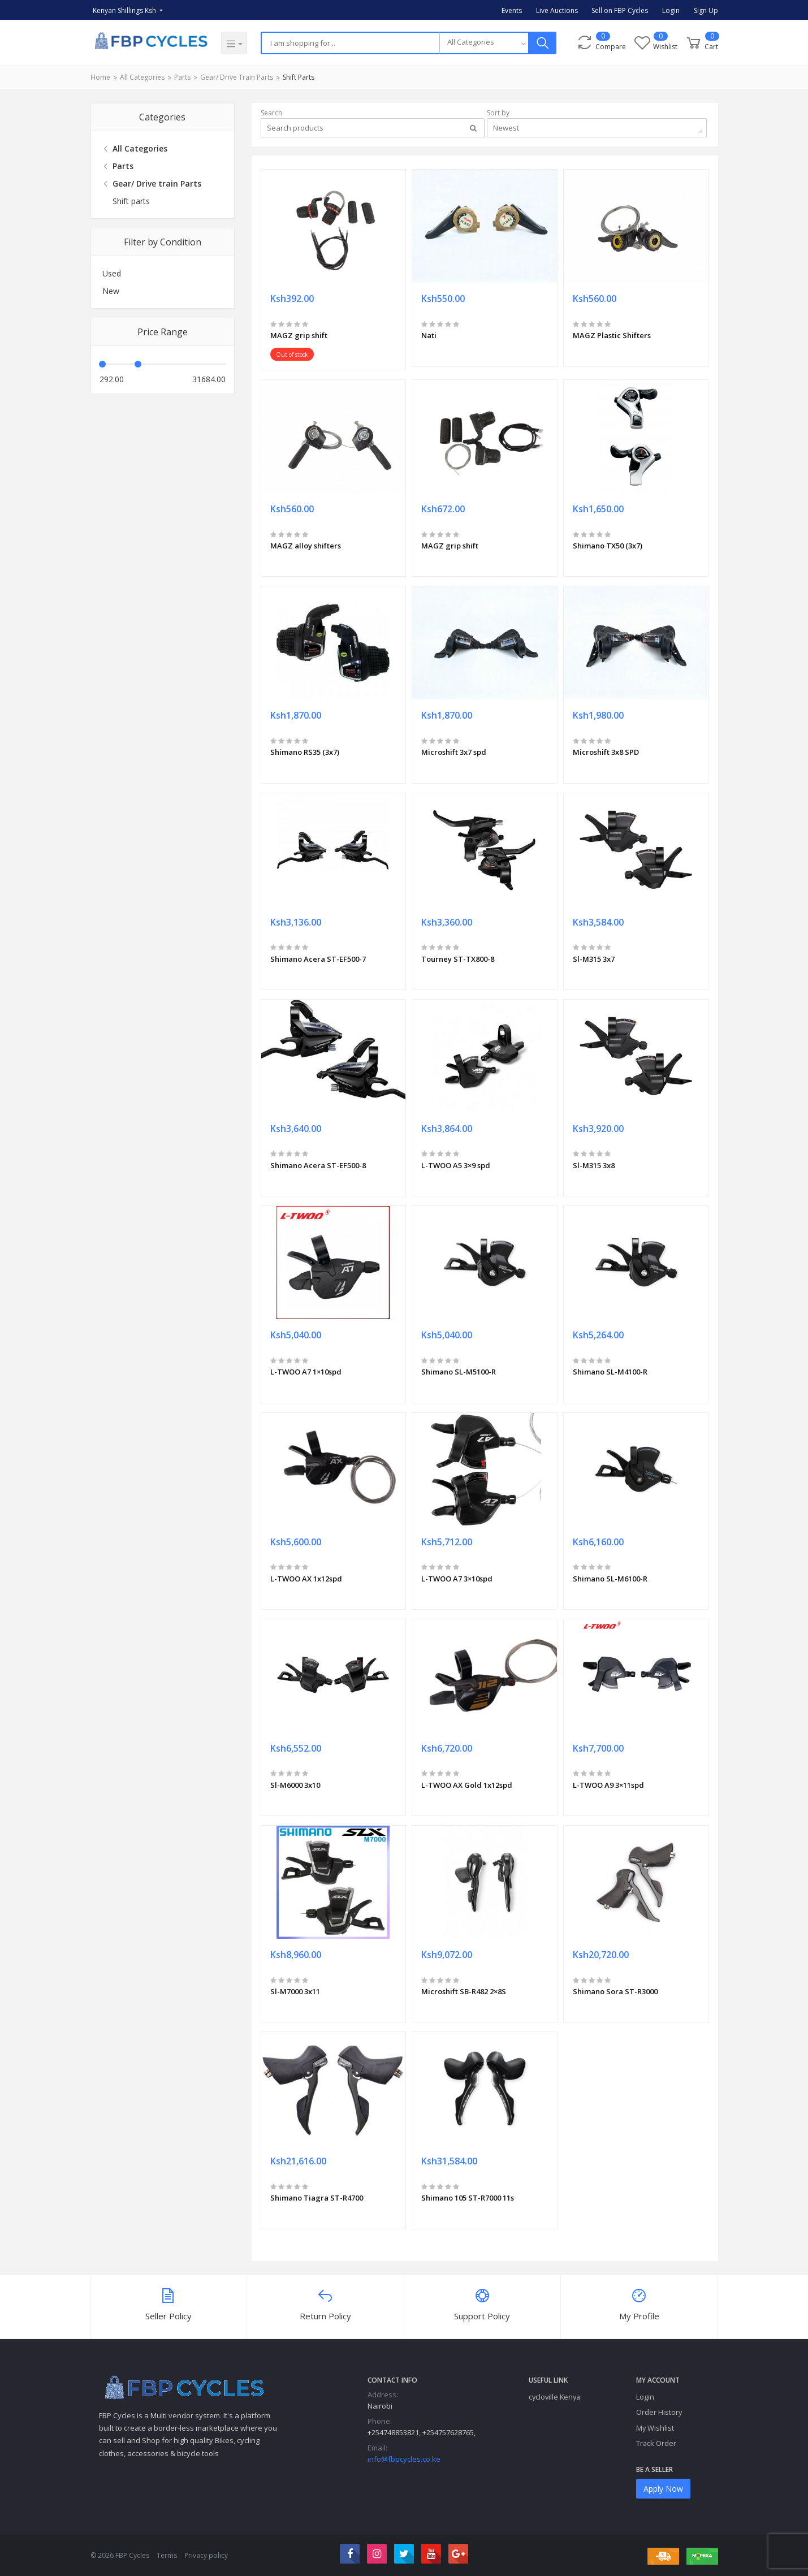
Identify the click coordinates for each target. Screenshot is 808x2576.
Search (271, 113)
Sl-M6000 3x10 (295, 1785)
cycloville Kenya (554, 2397)
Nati (429, 335)
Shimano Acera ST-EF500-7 (318, 959)
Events (512, 10)
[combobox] (484, 43)
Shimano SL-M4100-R (610, 1372)
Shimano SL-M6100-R (610, 1579)
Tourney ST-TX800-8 (457, 959)
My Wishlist (655, 2428)
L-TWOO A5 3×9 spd (455, 1165)
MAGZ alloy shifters (305, 546)
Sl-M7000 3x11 (295, 1991)
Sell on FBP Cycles (619, 10)
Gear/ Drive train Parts (236, 77)
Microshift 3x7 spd (453, 752)
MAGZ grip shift (298, 335)
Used (111, 273)
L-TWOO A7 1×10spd (306, 1372)
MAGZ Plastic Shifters (612, 335)
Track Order (656, 2443)
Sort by (498, 113)
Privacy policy (206, 2555)
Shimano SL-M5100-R (458, 1372)
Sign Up (706, 10)
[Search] (350, 43)
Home (100, 77)
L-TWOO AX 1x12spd (306, 1579)
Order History (659, 2412)
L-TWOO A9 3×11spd (608, 1785)
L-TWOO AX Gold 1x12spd (466, 1785)
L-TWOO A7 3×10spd (456, 1579)
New (110, 291)
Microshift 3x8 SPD (606, 752)
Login (671, 10)
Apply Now (663, 2488)
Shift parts (298, 77)
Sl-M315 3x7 (594, 959)
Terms (167, 2555)
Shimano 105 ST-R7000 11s (467, 2198)
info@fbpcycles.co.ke (404, 2459)
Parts (182, 77)
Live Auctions (557, 10)
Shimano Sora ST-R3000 (615, 1991)
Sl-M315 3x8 (594, 1165)
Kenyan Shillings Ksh (125, 10)
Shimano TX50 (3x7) (607, 546)
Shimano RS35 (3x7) (304, 752)
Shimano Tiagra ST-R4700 (316, 2198)
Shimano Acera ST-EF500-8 (318, 1165)
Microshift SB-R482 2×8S (463, 1991)
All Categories (142, 77)
